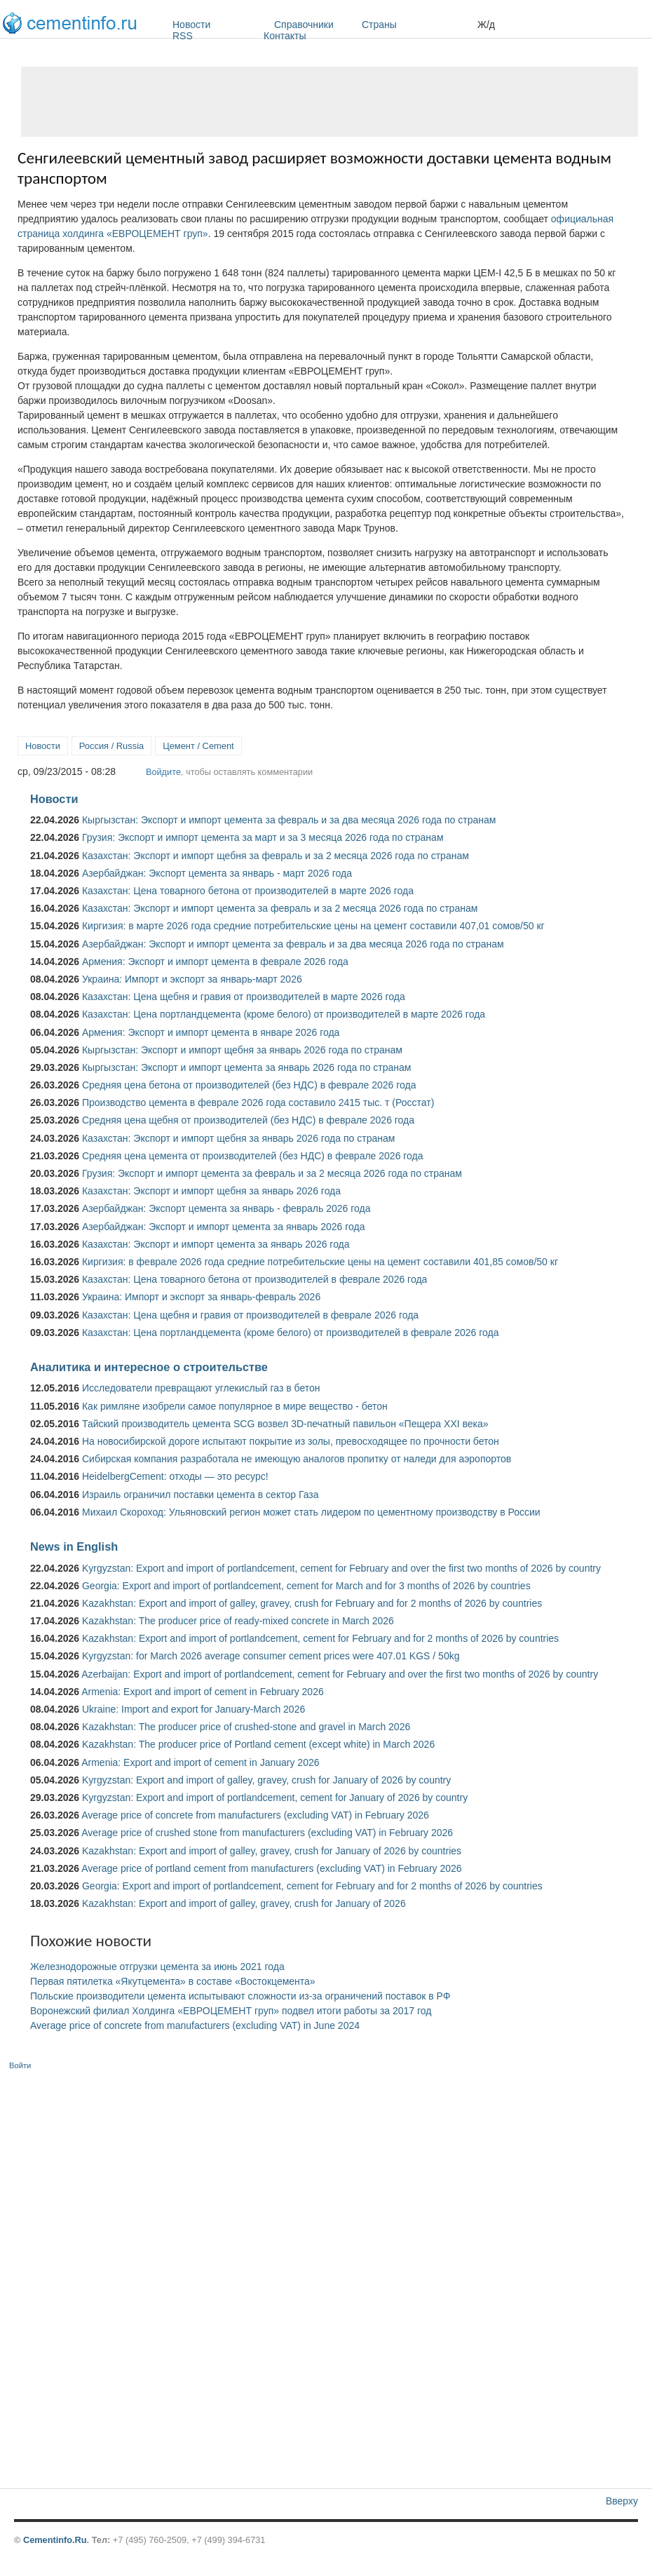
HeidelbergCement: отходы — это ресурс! (175, 1476)
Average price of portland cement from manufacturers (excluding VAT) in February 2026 (271, 1868)
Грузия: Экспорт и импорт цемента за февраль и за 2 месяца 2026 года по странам (272, 1173)
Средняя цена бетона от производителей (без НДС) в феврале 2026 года (249, 1085)
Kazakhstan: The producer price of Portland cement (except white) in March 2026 (258, 1744)
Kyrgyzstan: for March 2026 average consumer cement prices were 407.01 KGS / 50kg (271, 1655)
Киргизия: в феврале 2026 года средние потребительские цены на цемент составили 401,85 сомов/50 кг (320, 1261)
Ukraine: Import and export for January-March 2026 (193, 1709)
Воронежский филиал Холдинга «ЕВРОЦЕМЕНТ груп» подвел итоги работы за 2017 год (230, 2010)
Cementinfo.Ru (55, 2540)
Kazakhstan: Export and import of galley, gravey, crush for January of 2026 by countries (271, 1850)
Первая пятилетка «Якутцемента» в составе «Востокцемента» (172, 1981)
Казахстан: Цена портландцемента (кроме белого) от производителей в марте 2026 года (283, 1014)
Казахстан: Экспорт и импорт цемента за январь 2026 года (216, 1244)
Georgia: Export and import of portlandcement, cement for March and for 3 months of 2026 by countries (306, 1585)
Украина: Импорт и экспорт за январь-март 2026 (192, 979)
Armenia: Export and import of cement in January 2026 (200, 1762)
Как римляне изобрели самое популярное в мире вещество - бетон (235, 1406)
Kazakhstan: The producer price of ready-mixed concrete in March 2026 (238, 1620)
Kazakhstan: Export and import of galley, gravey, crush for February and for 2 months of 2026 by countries (312, 1603)
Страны (416, 24)
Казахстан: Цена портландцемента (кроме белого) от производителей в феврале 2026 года (290, 1332)
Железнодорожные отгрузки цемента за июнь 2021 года (157, 1966)
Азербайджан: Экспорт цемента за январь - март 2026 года (217, 873)
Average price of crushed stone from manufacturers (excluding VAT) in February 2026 (267, 1832)
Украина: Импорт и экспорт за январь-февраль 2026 (201, 1296)
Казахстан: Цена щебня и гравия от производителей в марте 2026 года (243, 996)
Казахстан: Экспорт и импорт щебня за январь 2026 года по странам (238, 1138)
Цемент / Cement (198, 746)
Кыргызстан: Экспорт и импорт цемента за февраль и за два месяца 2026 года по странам (289, 819)
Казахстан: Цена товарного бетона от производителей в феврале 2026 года (254, 1279)
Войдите (163, 772)
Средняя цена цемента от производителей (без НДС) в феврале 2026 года (252, 1155)
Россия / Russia (111, 746)
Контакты (285, 35)
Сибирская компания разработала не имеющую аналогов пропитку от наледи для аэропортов (296, 1458)
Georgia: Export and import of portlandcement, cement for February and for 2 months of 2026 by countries (312, 1885)
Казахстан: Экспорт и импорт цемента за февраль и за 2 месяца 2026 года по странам (279, 908)
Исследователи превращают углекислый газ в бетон (201, 1388)
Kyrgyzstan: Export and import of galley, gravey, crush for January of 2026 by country (266, 1780)
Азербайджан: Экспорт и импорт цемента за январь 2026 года (223, 1226)
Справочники (314, 24)
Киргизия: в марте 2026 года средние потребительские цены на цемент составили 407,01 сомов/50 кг (313, 925)
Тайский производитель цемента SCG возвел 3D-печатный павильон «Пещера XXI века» (285, 1423)
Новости (219, 24)
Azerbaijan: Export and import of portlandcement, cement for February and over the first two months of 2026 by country (339, 1674)
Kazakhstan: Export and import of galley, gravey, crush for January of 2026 (244, 1903)
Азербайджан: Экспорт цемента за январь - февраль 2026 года (226, 1208)
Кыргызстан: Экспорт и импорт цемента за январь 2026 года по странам (247, 1067)
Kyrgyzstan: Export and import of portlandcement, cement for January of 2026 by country (275, 1797)
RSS (182, 35)
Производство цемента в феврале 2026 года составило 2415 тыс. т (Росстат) (258, 1102)
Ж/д (486, 24)
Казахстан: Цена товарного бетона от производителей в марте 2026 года (248, 890)
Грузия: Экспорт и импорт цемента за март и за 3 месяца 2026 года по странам (263, 837)
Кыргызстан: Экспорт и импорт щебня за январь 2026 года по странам (242, 1050)
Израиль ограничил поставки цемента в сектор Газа (200, 1494)
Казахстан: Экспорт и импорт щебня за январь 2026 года (211, 1190)
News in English (74, 1546)
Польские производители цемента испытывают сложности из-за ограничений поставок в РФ (240, 1996)
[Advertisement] (329, 101)
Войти (20, 2065)
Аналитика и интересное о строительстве (149, 1367)
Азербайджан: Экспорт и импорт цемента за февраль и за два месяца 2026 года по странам (293, 944)
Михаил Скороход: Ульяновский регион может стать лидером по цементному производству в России (311, 1512)
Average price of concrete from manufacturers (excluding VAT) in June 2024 (195, 2025)
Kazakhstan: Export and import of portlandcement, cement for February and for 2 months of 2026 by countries (320, 1638)
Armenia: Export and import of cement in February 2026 (202, 1691)
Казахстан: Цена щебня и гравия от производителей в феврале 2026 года (250, 1315)
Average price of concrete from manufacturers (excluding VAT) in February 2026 (255, 1815)
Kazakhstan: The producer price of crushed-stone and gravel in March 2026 (246, 1726)
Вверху (622, 2501)
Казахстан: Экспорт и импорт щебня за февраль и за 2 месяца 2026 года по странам (275, 855)
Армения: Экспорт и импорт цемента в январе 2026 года (210, 1032)
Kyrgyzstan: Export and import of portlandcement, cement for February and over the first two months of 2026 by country (341, 1568)
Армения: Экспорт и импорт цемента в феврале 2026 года (215, 961)
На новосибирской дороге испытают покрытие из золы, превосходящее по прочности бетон (290, 1441)
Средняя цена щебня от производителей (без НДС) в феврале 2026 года (248, 1120)
